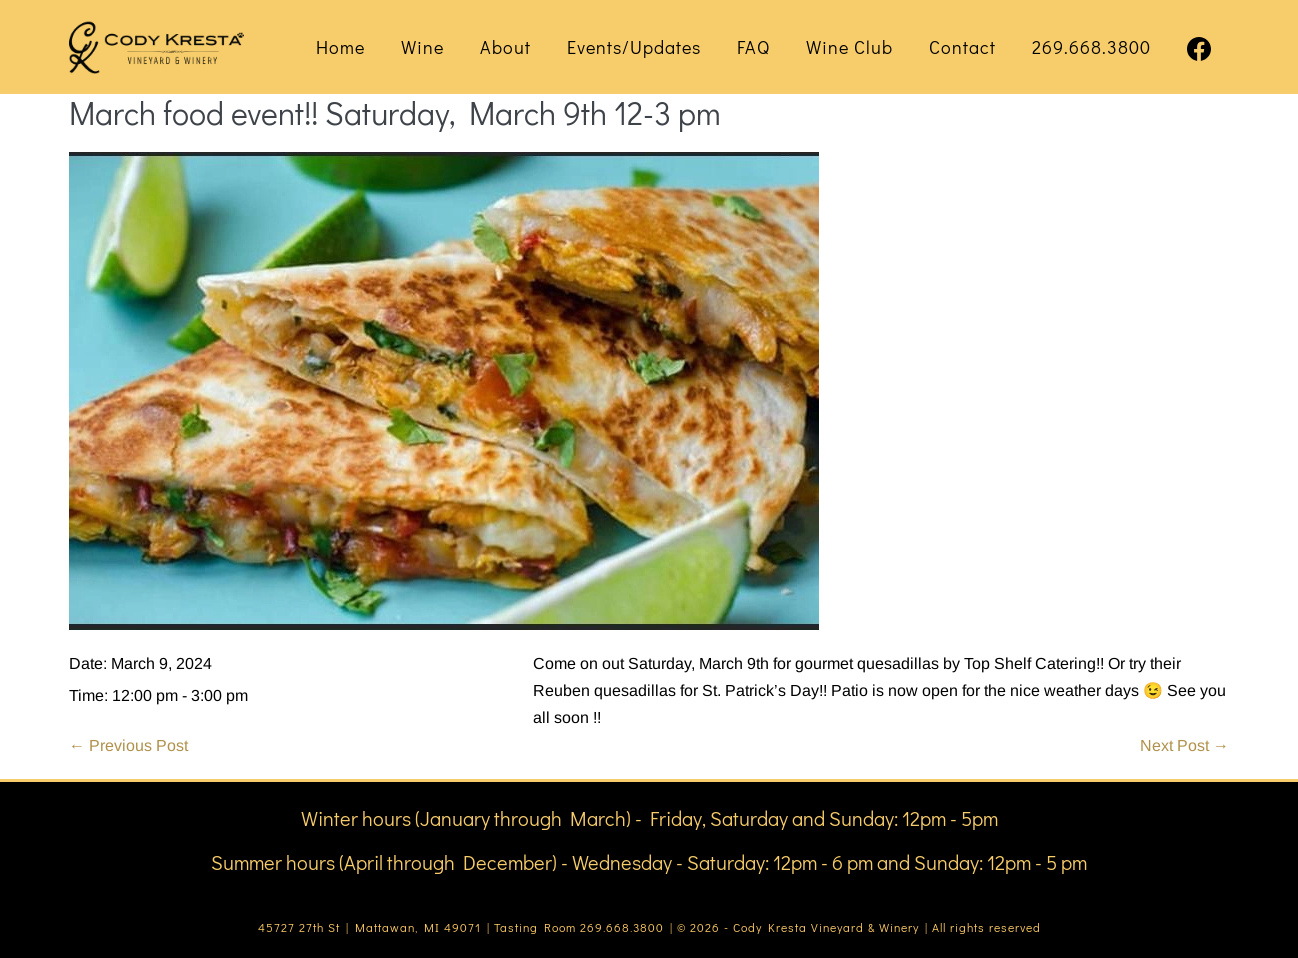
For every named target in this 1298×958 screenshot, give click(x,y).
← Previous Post (128, 745)
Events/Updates (634, 47)
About (505, 47)
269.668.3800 (1091, 47)
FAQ (753, 47)
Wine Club (849, 47)
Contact (962, 47)
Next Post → (1184, 745)
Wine (422, 47)
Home (340, 47)
